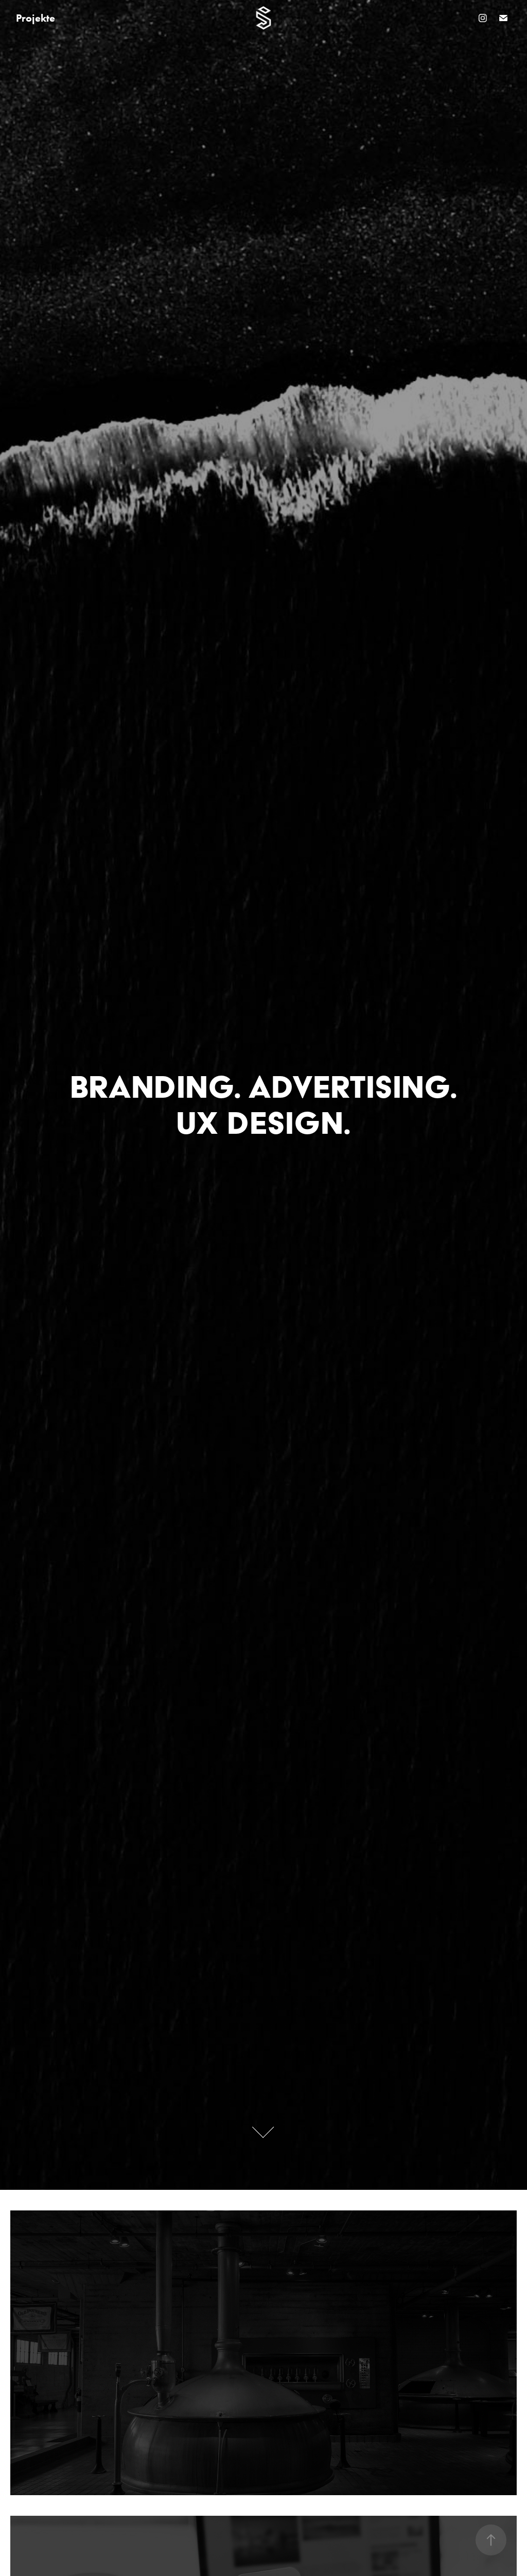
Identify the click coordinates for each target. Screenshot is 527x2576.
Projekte (35, 18)
